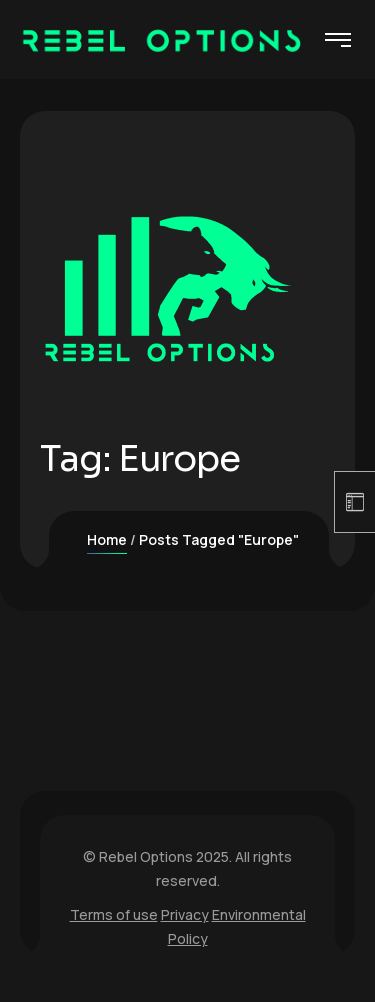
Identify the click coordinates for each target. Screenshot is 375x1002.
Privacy (185, 914)
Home (107, 539)
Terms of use (114, 914)
